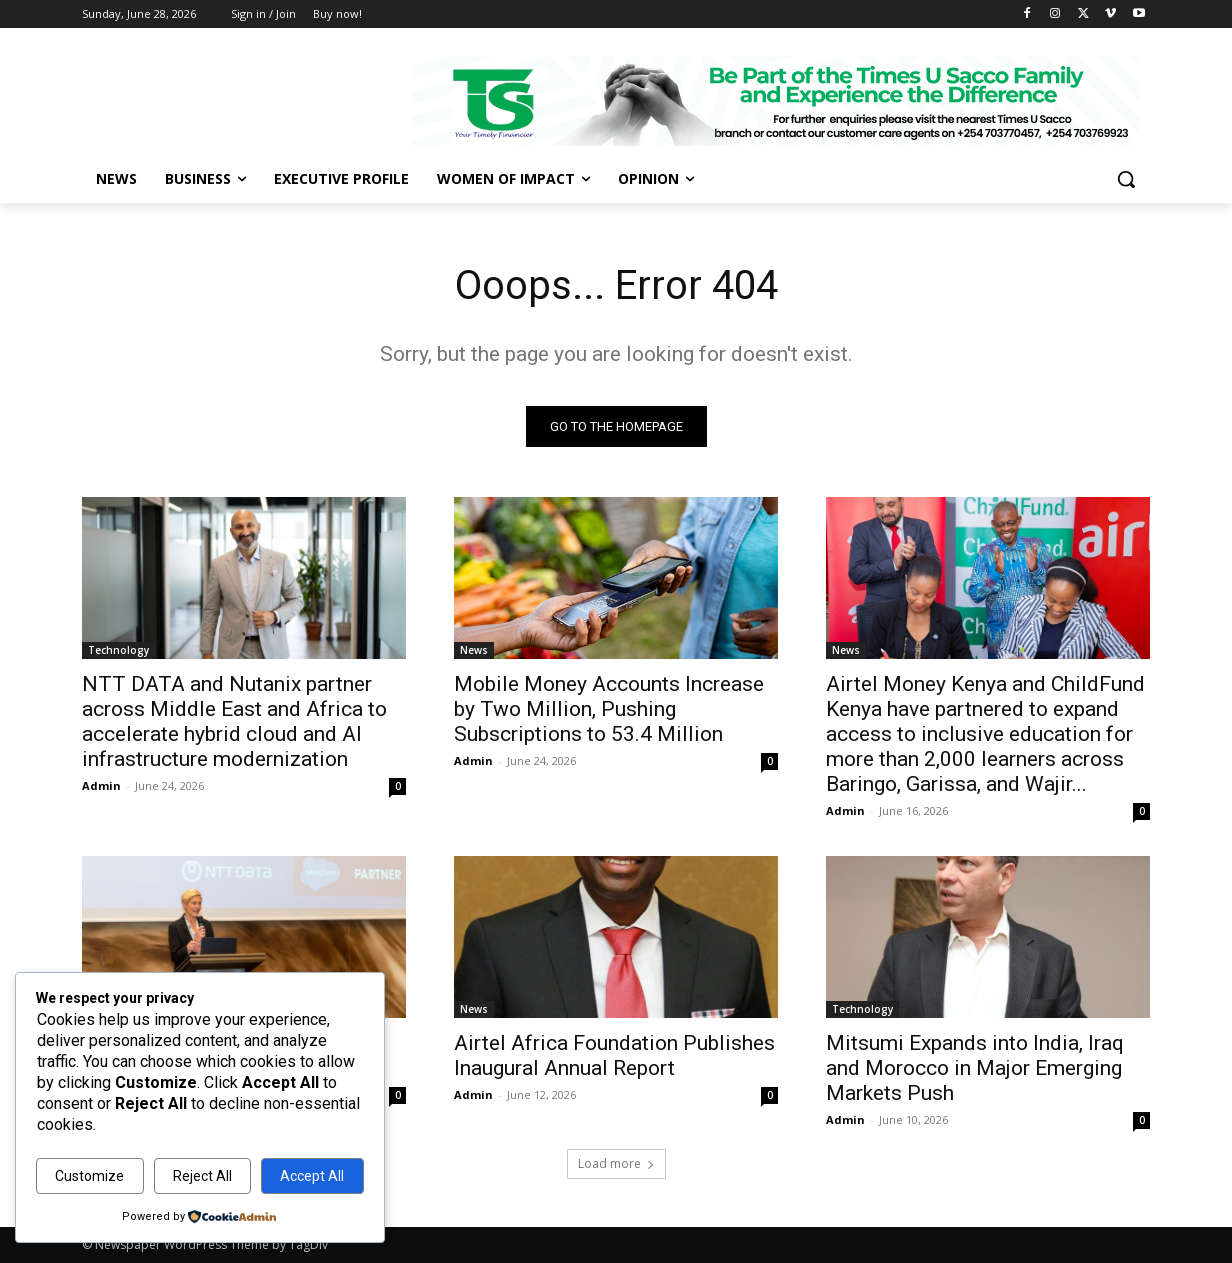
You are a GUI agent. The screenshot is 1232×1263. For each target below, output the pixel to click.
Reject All (202, 1176)
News (474, 650)
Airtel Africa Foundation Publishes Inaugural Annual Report (614, 1055)
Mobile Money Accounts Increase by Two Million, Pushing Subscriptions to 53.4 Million (609, 709)
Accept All (312, 1176)
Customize (89, 1176)
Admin (101, 785)
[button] (1126, 179)
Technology (118, 650)
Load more (616, 1163)
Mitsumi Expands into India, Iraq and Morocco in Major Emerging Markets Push (975, 1068)
